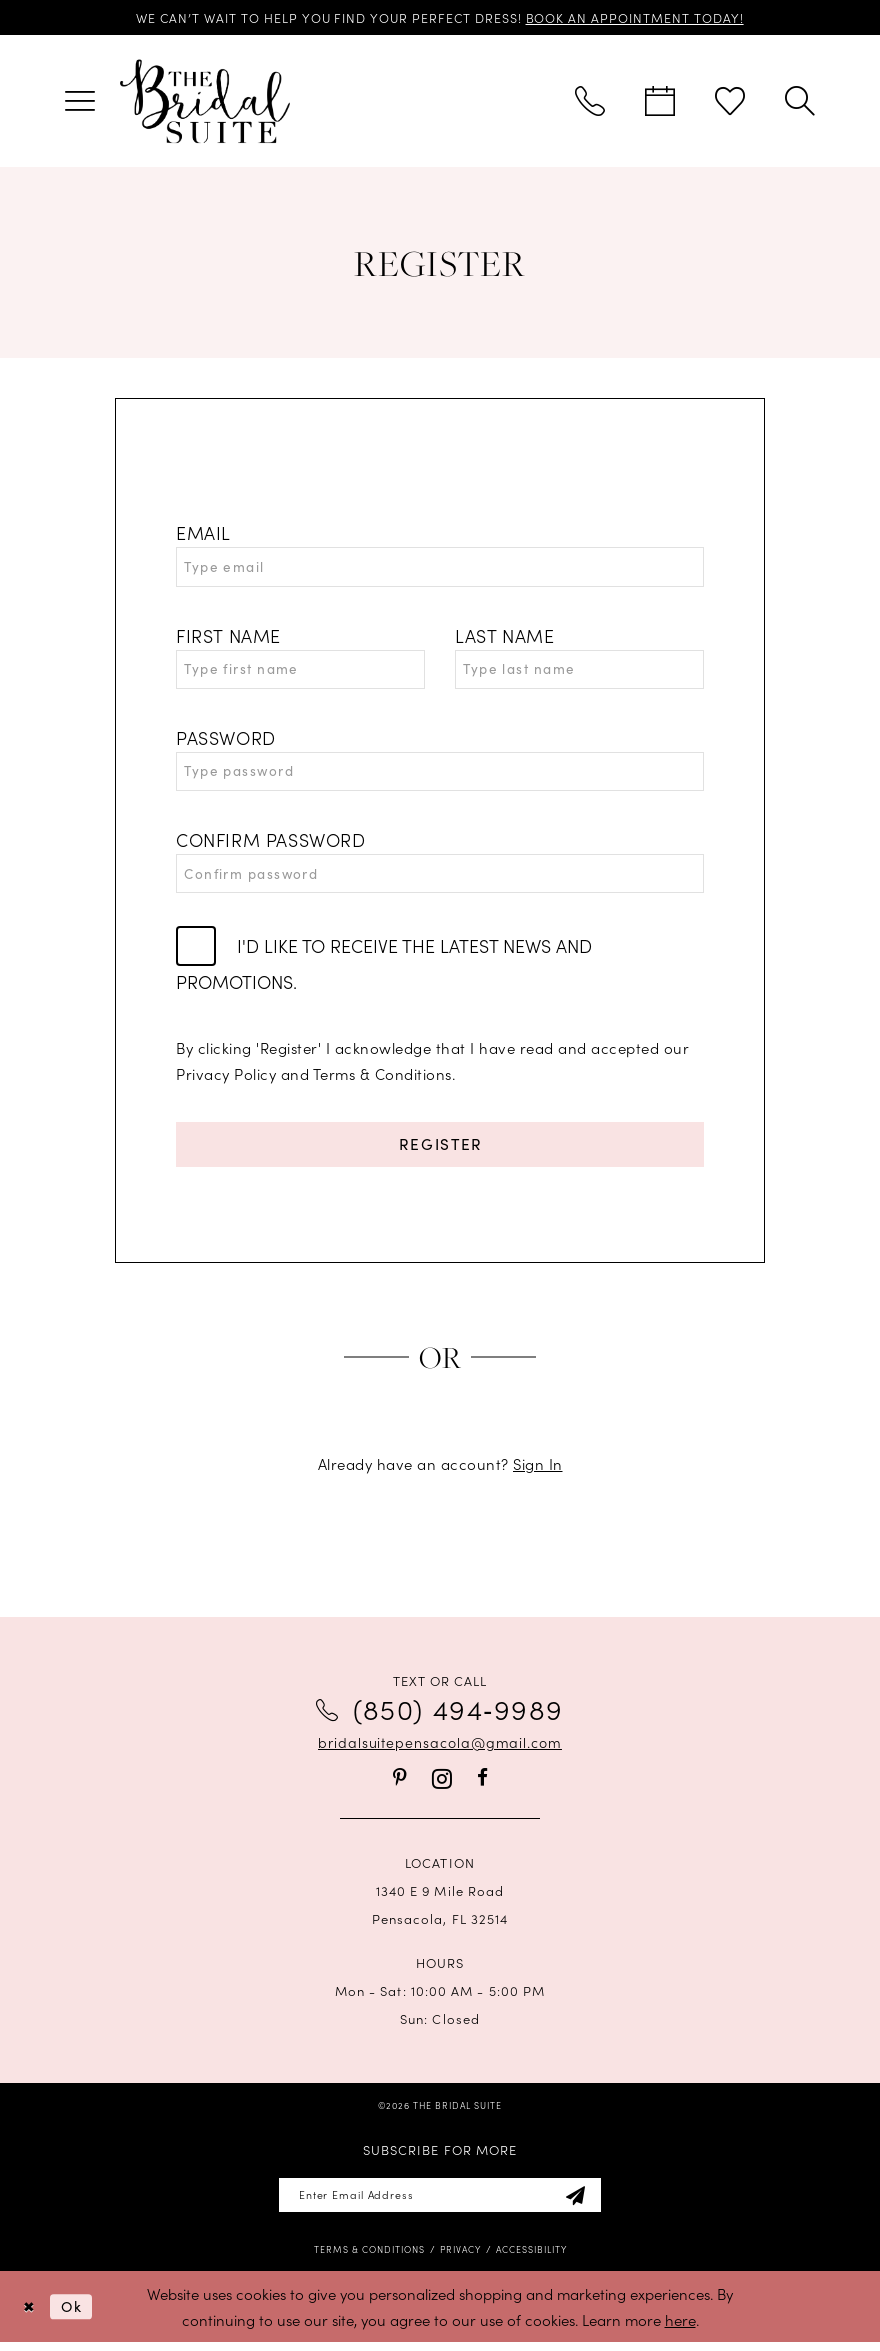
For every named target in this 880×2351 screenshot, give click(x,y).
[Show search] (800, 102)
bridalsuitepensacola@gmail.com (440, 1749)
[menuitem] (80, 102)
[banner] (205, 101)
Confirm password (271, 844)
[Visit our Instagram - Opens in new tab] (442, 1785)
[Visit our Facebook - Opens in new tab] (482, 1784)
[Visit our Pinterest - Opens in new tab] (400, 1784)
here (680, 2327)
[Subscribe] (581, 2202)
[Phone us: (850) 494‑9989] (590, 102)
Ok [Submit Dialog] (74, 2314)
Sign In (538, 1470)
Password (226, 740)
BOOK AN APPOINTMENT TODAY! (639, 17)
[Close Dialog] (30, 2314)
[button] (80, 102)
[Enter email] (440, 2202)
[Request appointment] (660, 102)
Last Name (504, 637)
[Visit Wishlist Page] (730, 102)
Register (440, 1150)
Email (203, 533)
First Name (228, 637)
